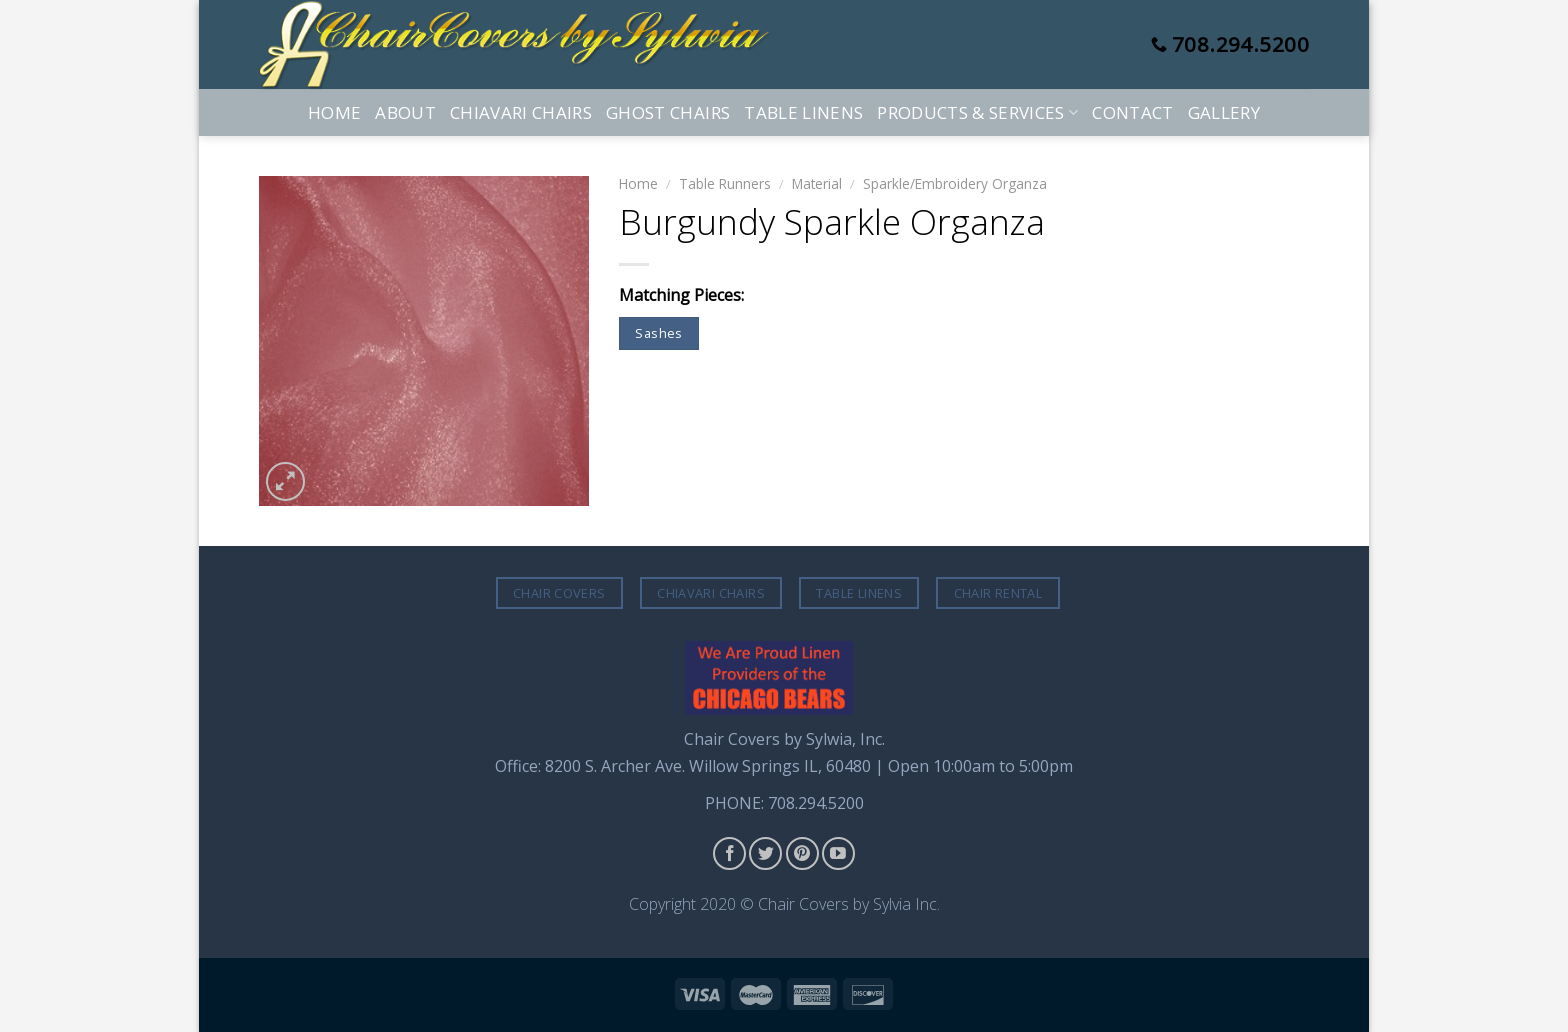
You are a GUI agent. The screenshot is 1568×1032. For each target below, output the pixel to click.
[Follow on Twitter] (765, 853)
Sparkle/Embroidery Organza (955, 183)
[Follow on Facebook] (729, 853)
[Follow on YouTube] (838, 853)
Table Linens (803, 112)
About (405, 112)
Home (334, 112)
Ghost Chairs (668, 112)
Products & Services (977, 112)
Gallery (1224, 112)
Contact (1132, 112)
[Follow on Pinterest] (802, 853)
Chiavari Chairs (521, 112)
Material (817, 183)
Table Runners (725, 183)
